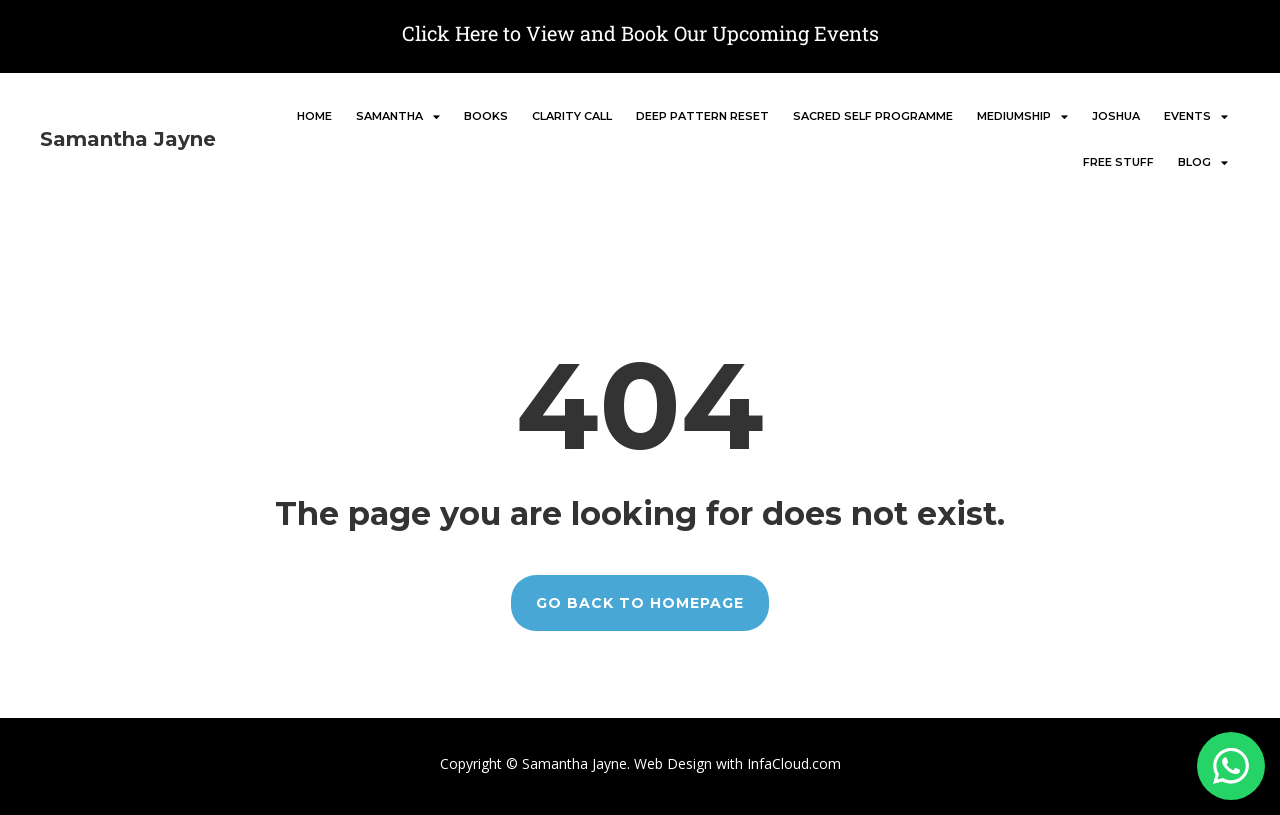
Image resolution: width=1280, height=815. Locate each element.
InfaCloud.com (792, 763)
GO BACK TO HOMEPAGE (640, 603)
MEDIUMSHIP (1022, 116)
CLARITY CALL (572, 116)
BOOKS (486, 116)
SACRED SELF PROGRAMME (873, 116)
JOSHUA (1116, 116)
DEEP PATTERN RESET (702, 116)
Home (314, 116)
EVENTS (1196, 116)
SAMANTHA (398, 116)
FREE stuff (1118, 162)
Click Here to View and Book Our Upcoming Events (640, 33)
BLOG (1203, 162)
